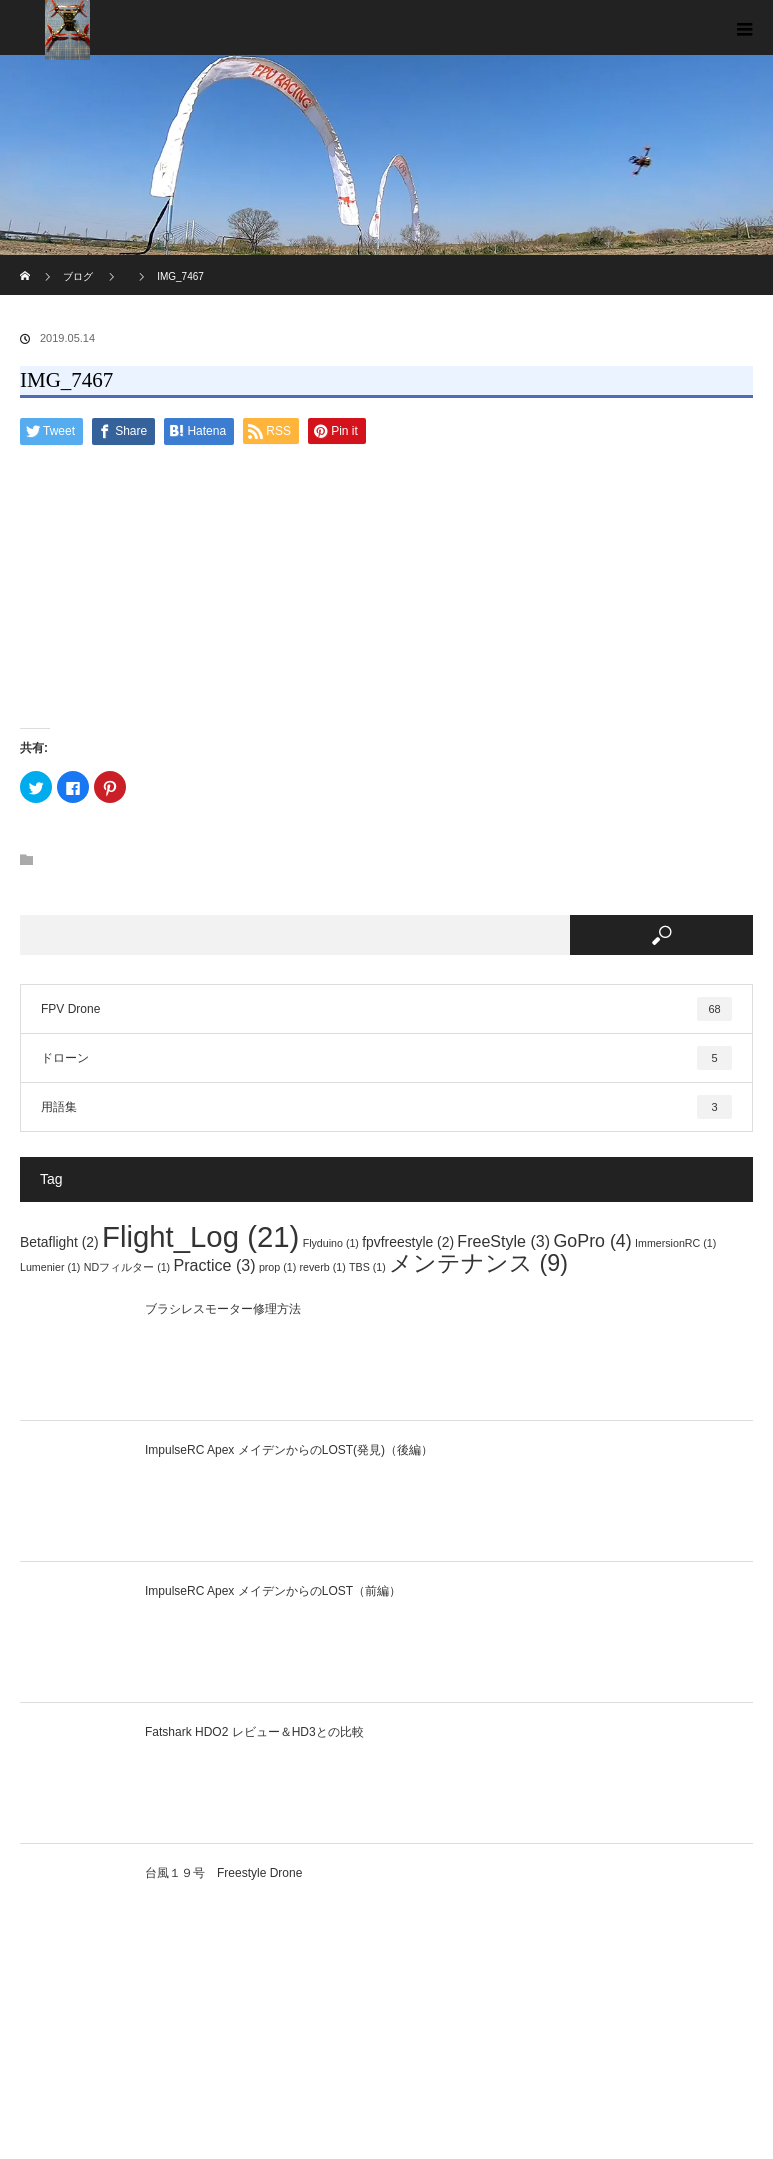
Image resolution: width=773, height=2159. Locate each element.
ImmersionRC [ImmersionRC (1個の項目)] (675, 1243)
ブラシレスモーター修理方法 (223, 1309)
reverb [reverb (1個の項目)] (323, 1267)
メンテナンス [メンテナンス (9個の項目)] (478, 1263)
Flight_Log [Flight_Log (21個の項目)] (200, 1236)
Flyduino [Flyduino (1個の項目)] (331, 1243)
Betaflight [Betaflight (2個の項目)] (59, 1242)
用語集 (386, 1107)
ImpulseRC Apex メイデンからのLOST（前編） (273, 1591)
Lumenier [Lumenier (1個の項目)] (50, 1267)
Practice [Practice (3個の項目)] (215, 1265)
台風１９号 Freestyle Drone (223, 1873)
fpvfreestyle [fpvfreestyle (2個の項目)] (408, 1242)
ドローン (386, 1058)
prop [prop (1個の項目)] (277, 1267)
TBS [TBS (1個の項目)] (367, 1267)
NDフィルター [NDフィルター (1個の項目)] (127, 1267)
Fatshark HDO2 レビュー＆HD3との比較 (254, 1732)
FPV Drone (386, 1009)
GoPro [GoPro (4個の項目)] (592, 1241)
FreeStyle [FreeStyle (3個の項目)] (503, 1241)
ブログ (78, 276)
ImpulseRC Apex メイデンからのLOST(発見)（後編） (289, 1450)
